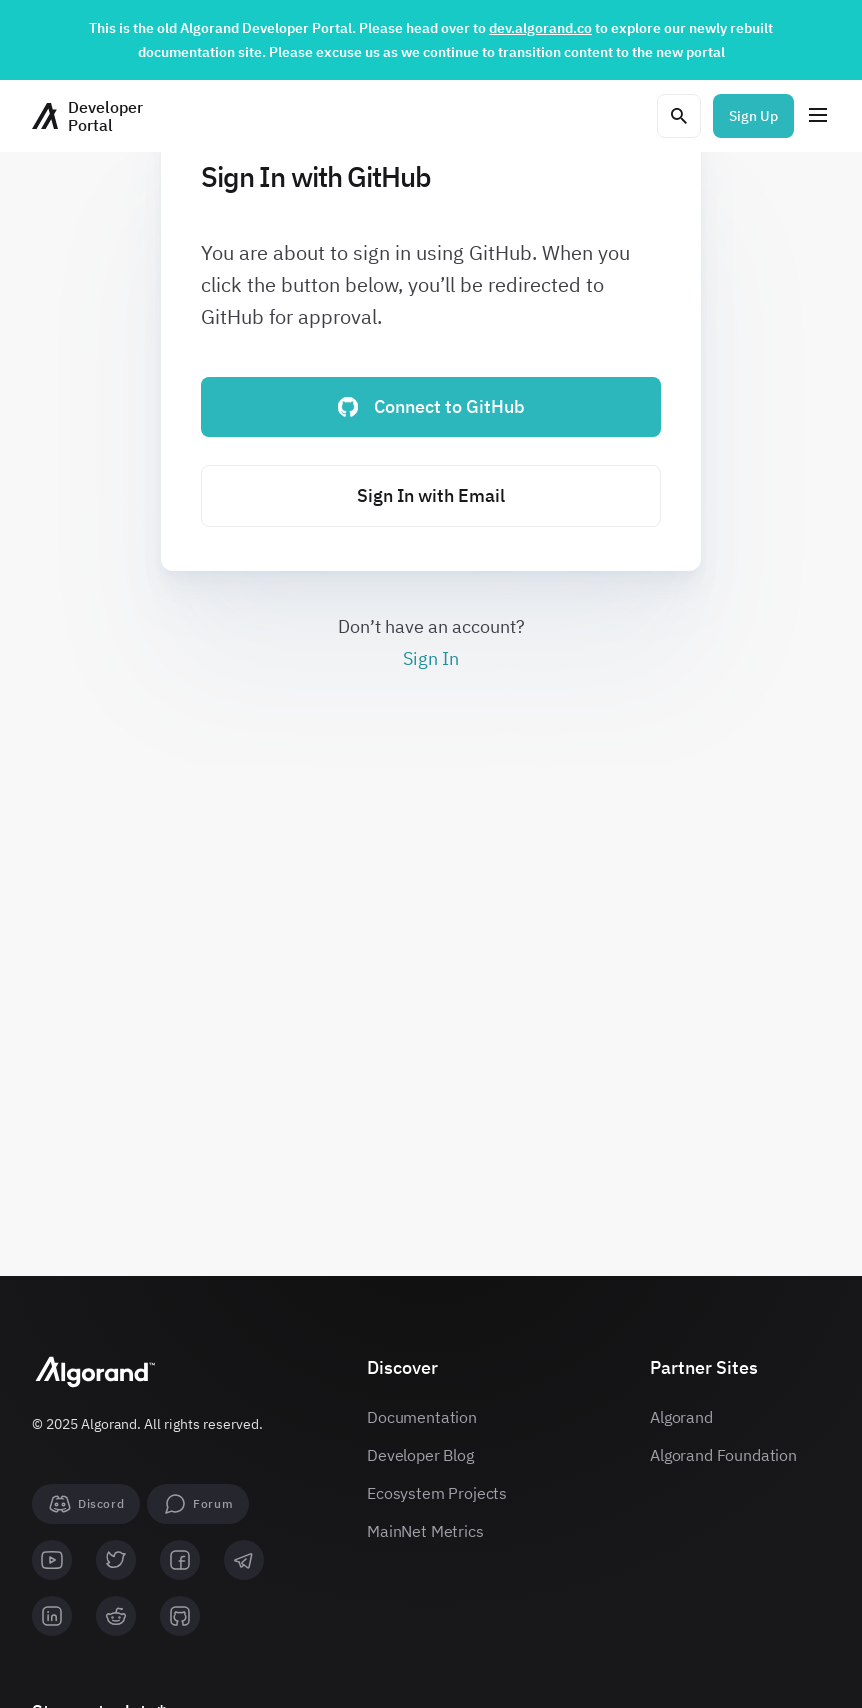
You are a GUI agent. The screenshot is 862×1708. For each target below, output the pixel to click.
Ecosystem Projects (437, 1493)
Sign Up (753, 116)
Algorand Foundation (723, 1455)
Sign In (431, 658)
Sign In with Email (431, 495)
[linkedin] (52, 1616)
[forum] (198, 1504)
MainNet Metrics (425, 1531)
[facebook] (180, 1560)
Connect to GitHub (431, 406)
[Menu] (818, 116)
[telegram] (244, 1560)
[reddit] (116, 1616)
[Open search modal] (679, 116)
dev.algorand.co (540, 28)
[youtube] (52, 1560)
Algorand (681, 1417)
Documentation (422, 1417)
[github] (180, 1616)
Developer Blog (420, 1455)
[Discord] (86, 1504)
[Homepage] (87, 116)
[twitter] (116, 1560)
